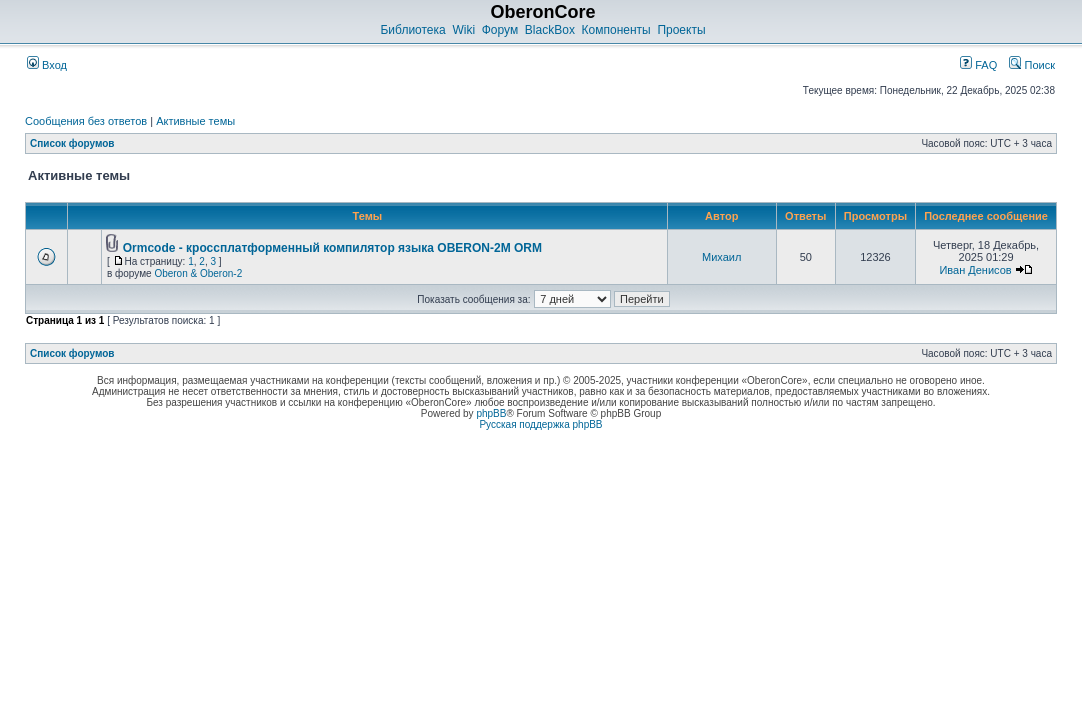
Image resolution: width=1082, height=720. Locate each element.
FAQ (978, 65)
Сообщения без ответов (86, 121)
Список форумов (72, 143)
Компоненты (616, 30)
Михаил (721, 257)
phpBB (491, 413)
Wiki (463, 30)
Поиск (1032, 65)
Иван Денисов (975, 270)
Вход (47, 65)
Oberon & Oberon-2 (198, 273)
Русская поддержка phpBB (540, 424)
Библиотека (412, 30)
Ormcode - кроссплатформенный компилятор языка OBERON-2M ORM (332, 248)
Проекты (681, 30)
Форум (500, 30)
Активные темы (195, 121)
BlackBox (550, 30)
